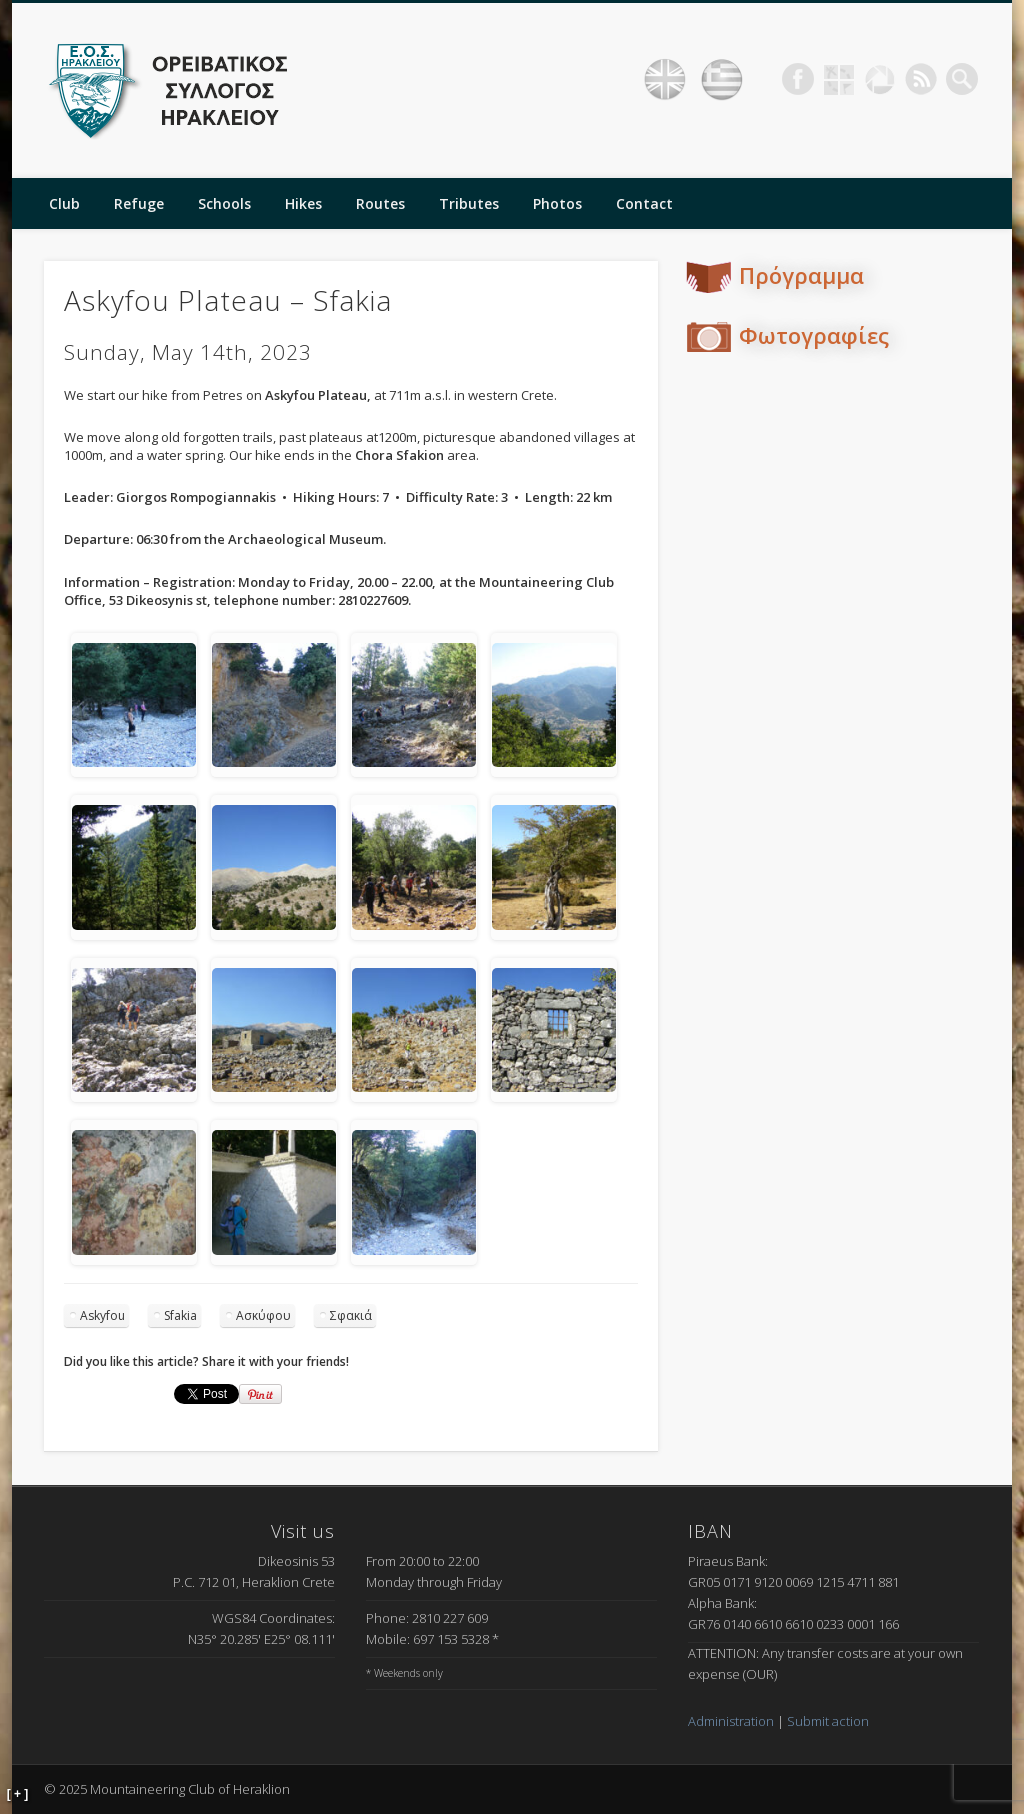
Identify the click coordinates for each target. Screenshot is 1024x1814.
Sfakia (180, 1315)
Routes (380, 203)
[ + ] (18, 1794)
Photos (557, 203)
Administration (731, 1721)
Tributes (469, 203)
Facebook (798, 79)
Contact (644, 203)
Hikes (303, 203)
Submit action (828, 1721)
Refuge (139, 203)
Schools (224, 203)
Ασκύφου (263, 1315)
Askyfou (102, 1315)
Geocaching (839, 79)
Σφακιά (351, 1315)
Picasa (880, 79)
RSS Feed (921, 79)
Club (64, 203)
